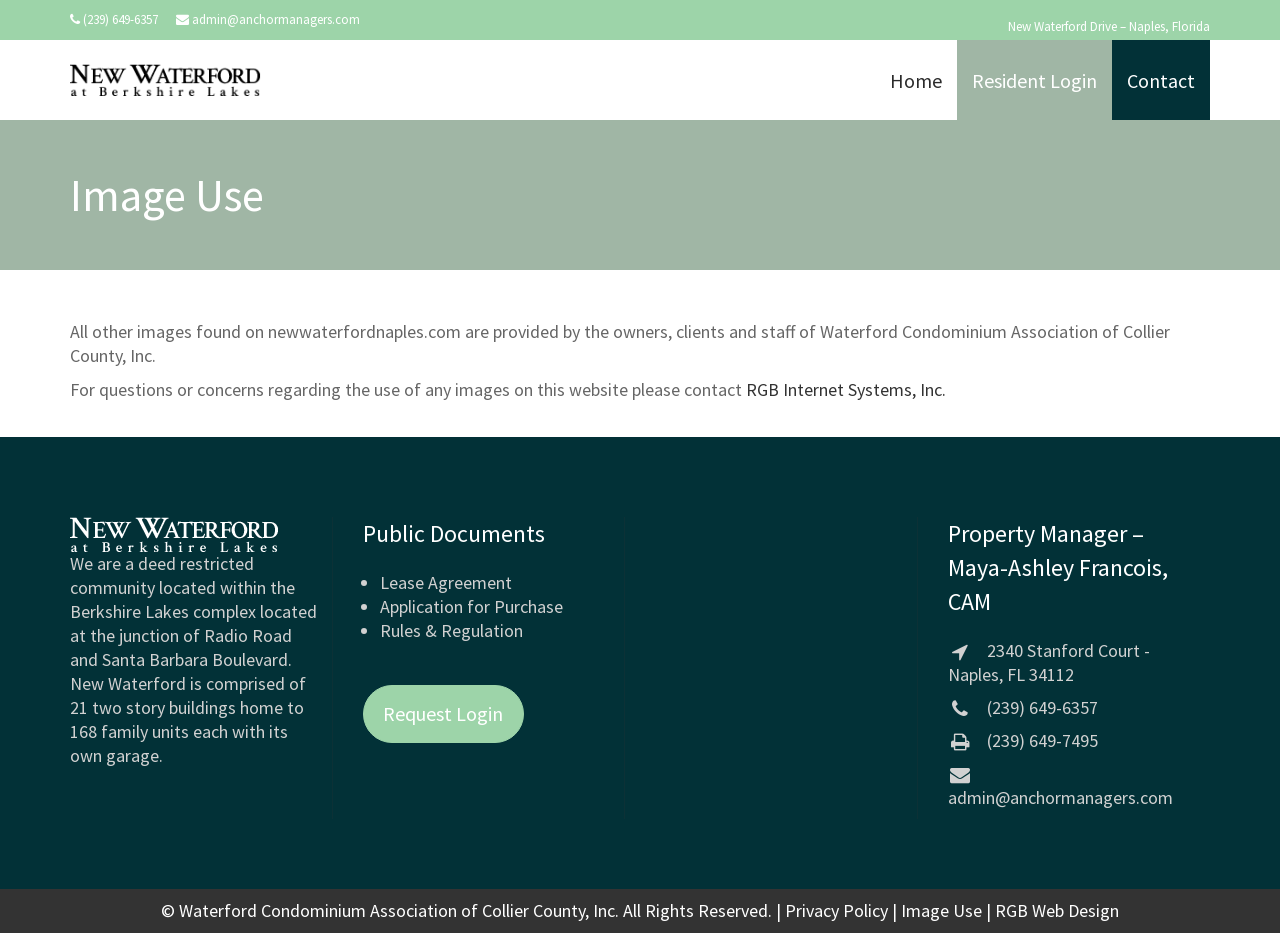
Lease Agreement (446, 582)
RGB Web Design (1057, 910)
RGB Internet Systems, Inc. (846, 389)
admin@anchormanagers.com (276, 19)
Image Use (941, 910)
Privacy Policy (836, 910)
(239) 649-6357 (120, 19)
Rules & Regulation (451, 630)
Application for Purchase (471, 606)
